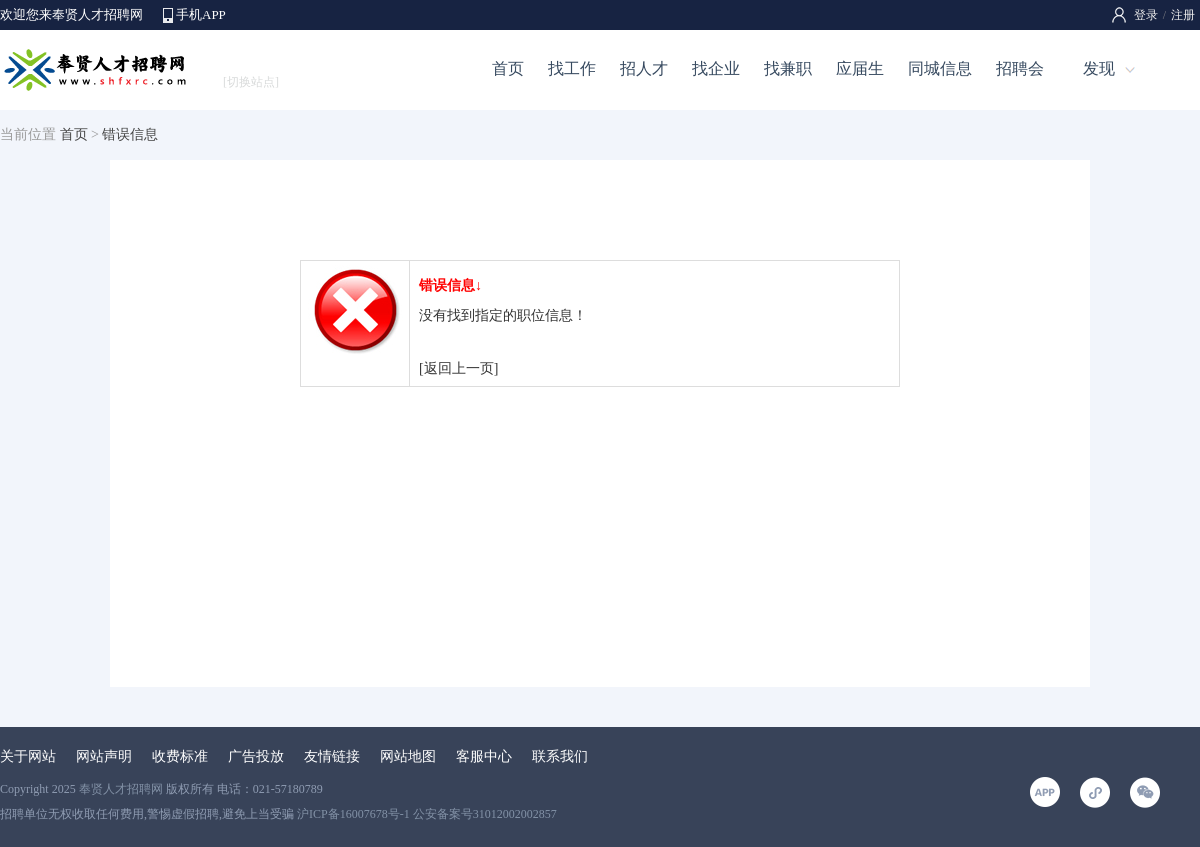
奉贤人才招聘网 (121, 789)
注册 (1183, 15)
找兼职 (788, 68)
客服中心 (484, 756)
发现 (1099, 68)
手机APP (201, 14)
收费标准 (180, 756)
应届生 (860, 68)
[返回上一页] (458, 368)
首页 (508, 68)
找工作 (572, 68)
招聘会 (1020, 68)
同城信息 (940, 68)
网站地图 (408, 756)
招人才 (644, 68)
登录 (1146, 15)
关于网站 (28, 756)
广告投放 (256, 756)
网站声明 (104, 756)
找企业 (716, 68)
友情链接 (332, 756)
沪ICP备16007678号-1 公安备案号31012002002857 (427, 814)
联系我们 (560, 756)
